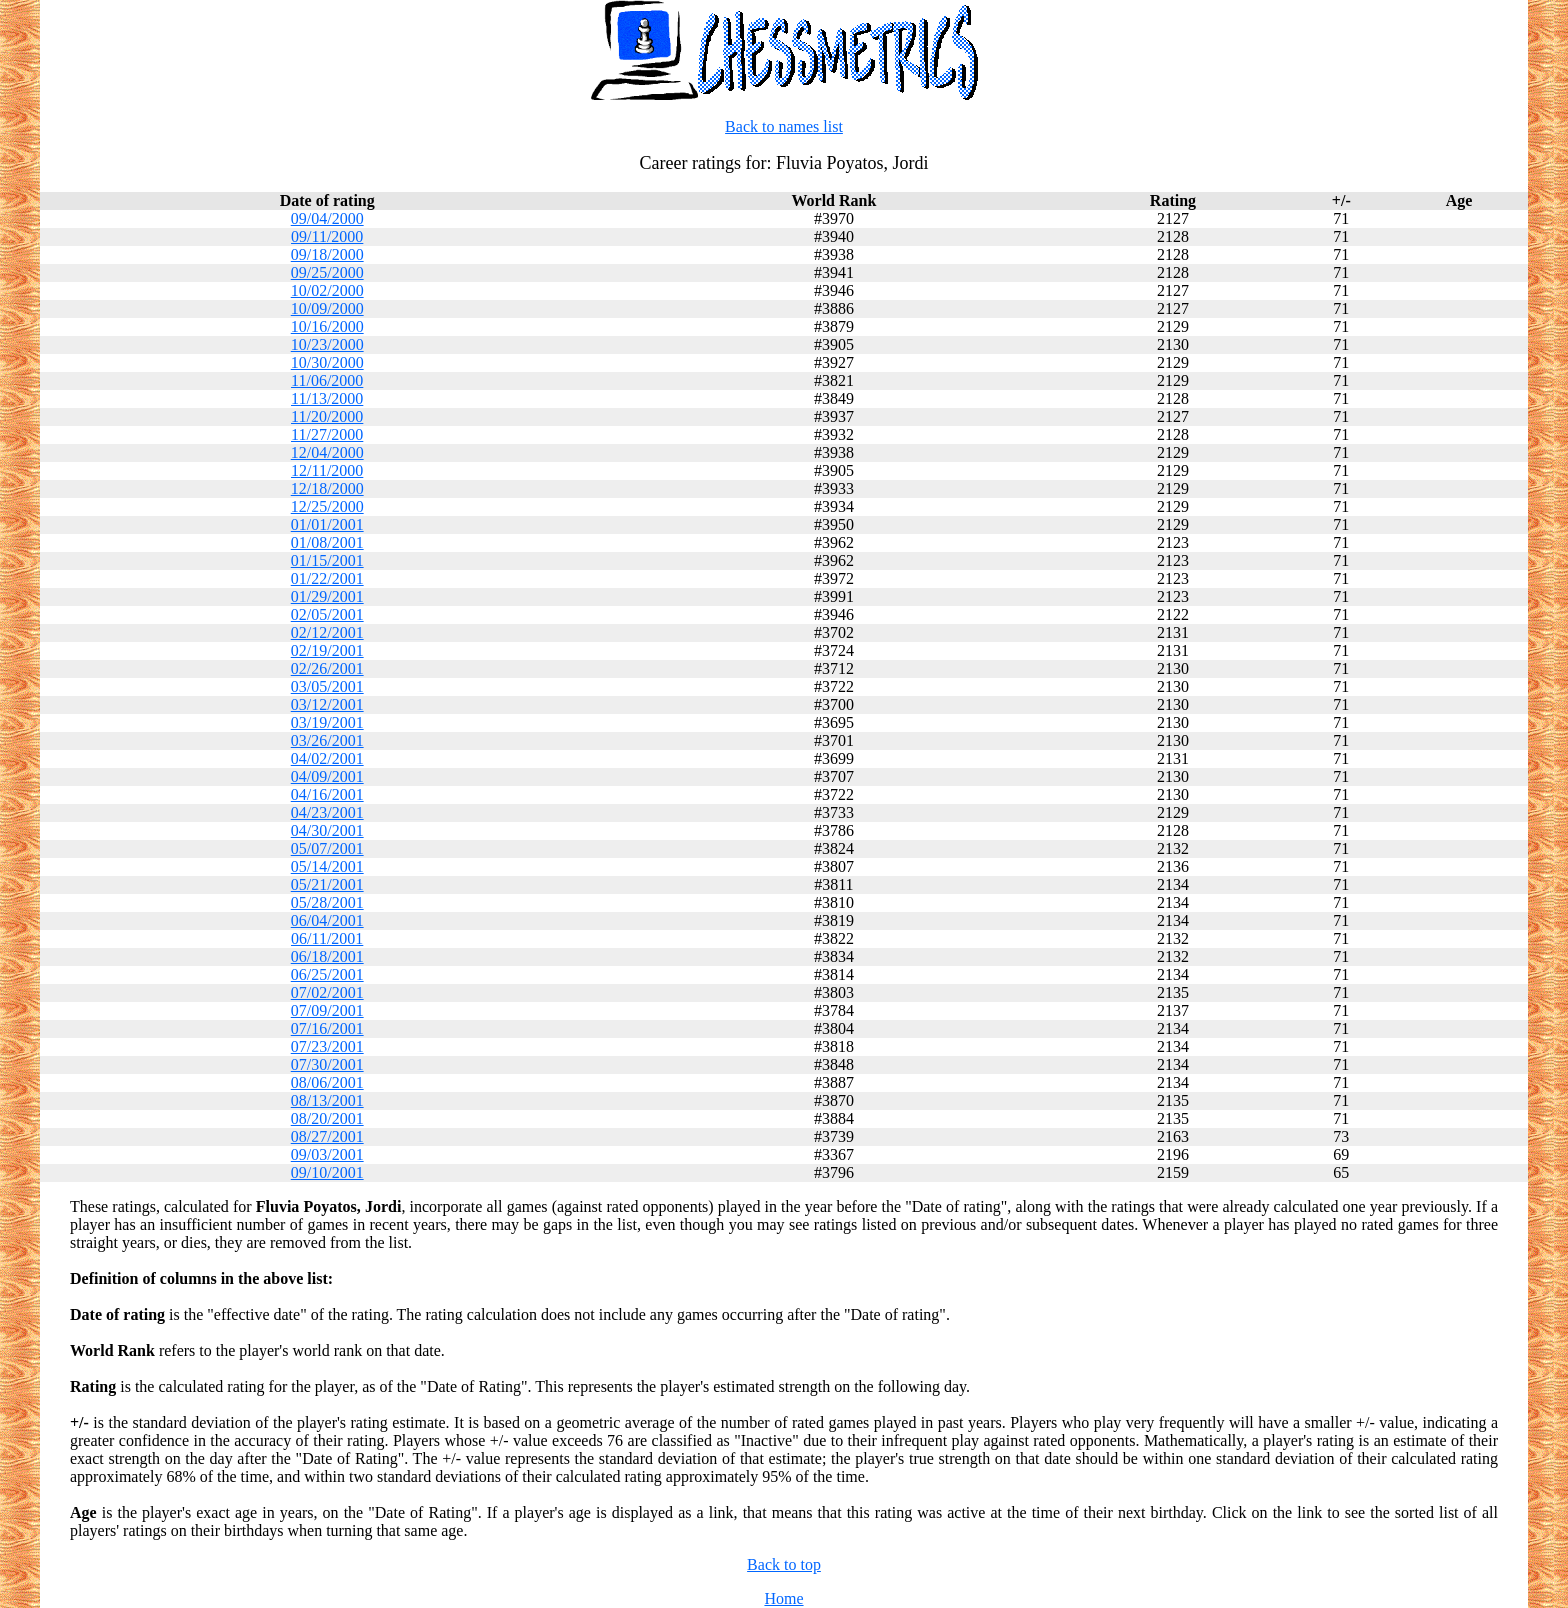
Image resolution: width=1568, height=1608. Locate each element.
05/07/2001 (327, 848)
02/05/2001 (327, 614)
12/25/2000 (327, 506)
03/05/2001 (327, 686)
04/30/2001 (327, 830)
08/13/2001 (327, 1100)
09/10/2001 (327, 1172)
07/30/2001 (327, 1064)
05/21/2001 (327, 884)
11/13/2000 (327, 398)
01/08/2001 (327, 542)
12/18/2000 (327, 488)
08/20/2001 (327, 1118)
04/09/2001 (327, 776)
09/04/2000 (327, 218)
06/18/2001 (327, 956)
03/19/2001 (327, 722)
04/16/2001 (327, 794)
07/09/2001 (327, 1010)
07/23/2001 (327, 1046)
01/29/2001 (327, 596)
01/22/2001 (327, 578)
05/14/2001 (327, 866)
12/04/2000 (327, 452)
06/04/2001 (327, 920)
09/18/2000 (327, 254)
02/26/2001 (327, 668)
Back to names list (784, 126)
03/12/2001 (327, 704)
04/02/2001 (327, 758)
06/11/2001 (327, 938)
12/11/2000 (327, 470)
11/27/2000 (327, 434)
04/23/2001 (327, 812)
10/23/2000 (327, 344)
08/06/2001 (327, 1082)
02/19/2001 (327, 650)
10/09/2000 (327, 308)
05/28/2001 (327, 902)
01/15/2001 (327, 560)
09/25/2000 (327, 272)
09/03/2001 (327, 1154)
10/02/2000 (327, 290)
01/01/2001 (327, 524)
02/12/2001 (327, 632)
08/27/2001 (327, 1136)
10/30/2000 (327, 362)
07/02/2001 (327, 992)
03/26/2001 (327, 740)
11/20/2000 (327, 416)
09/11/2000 (327, 236)
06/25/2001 (327, 974)
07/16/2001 (327, 1028)
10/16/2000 (327, 326)
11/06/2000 (327, 380)
